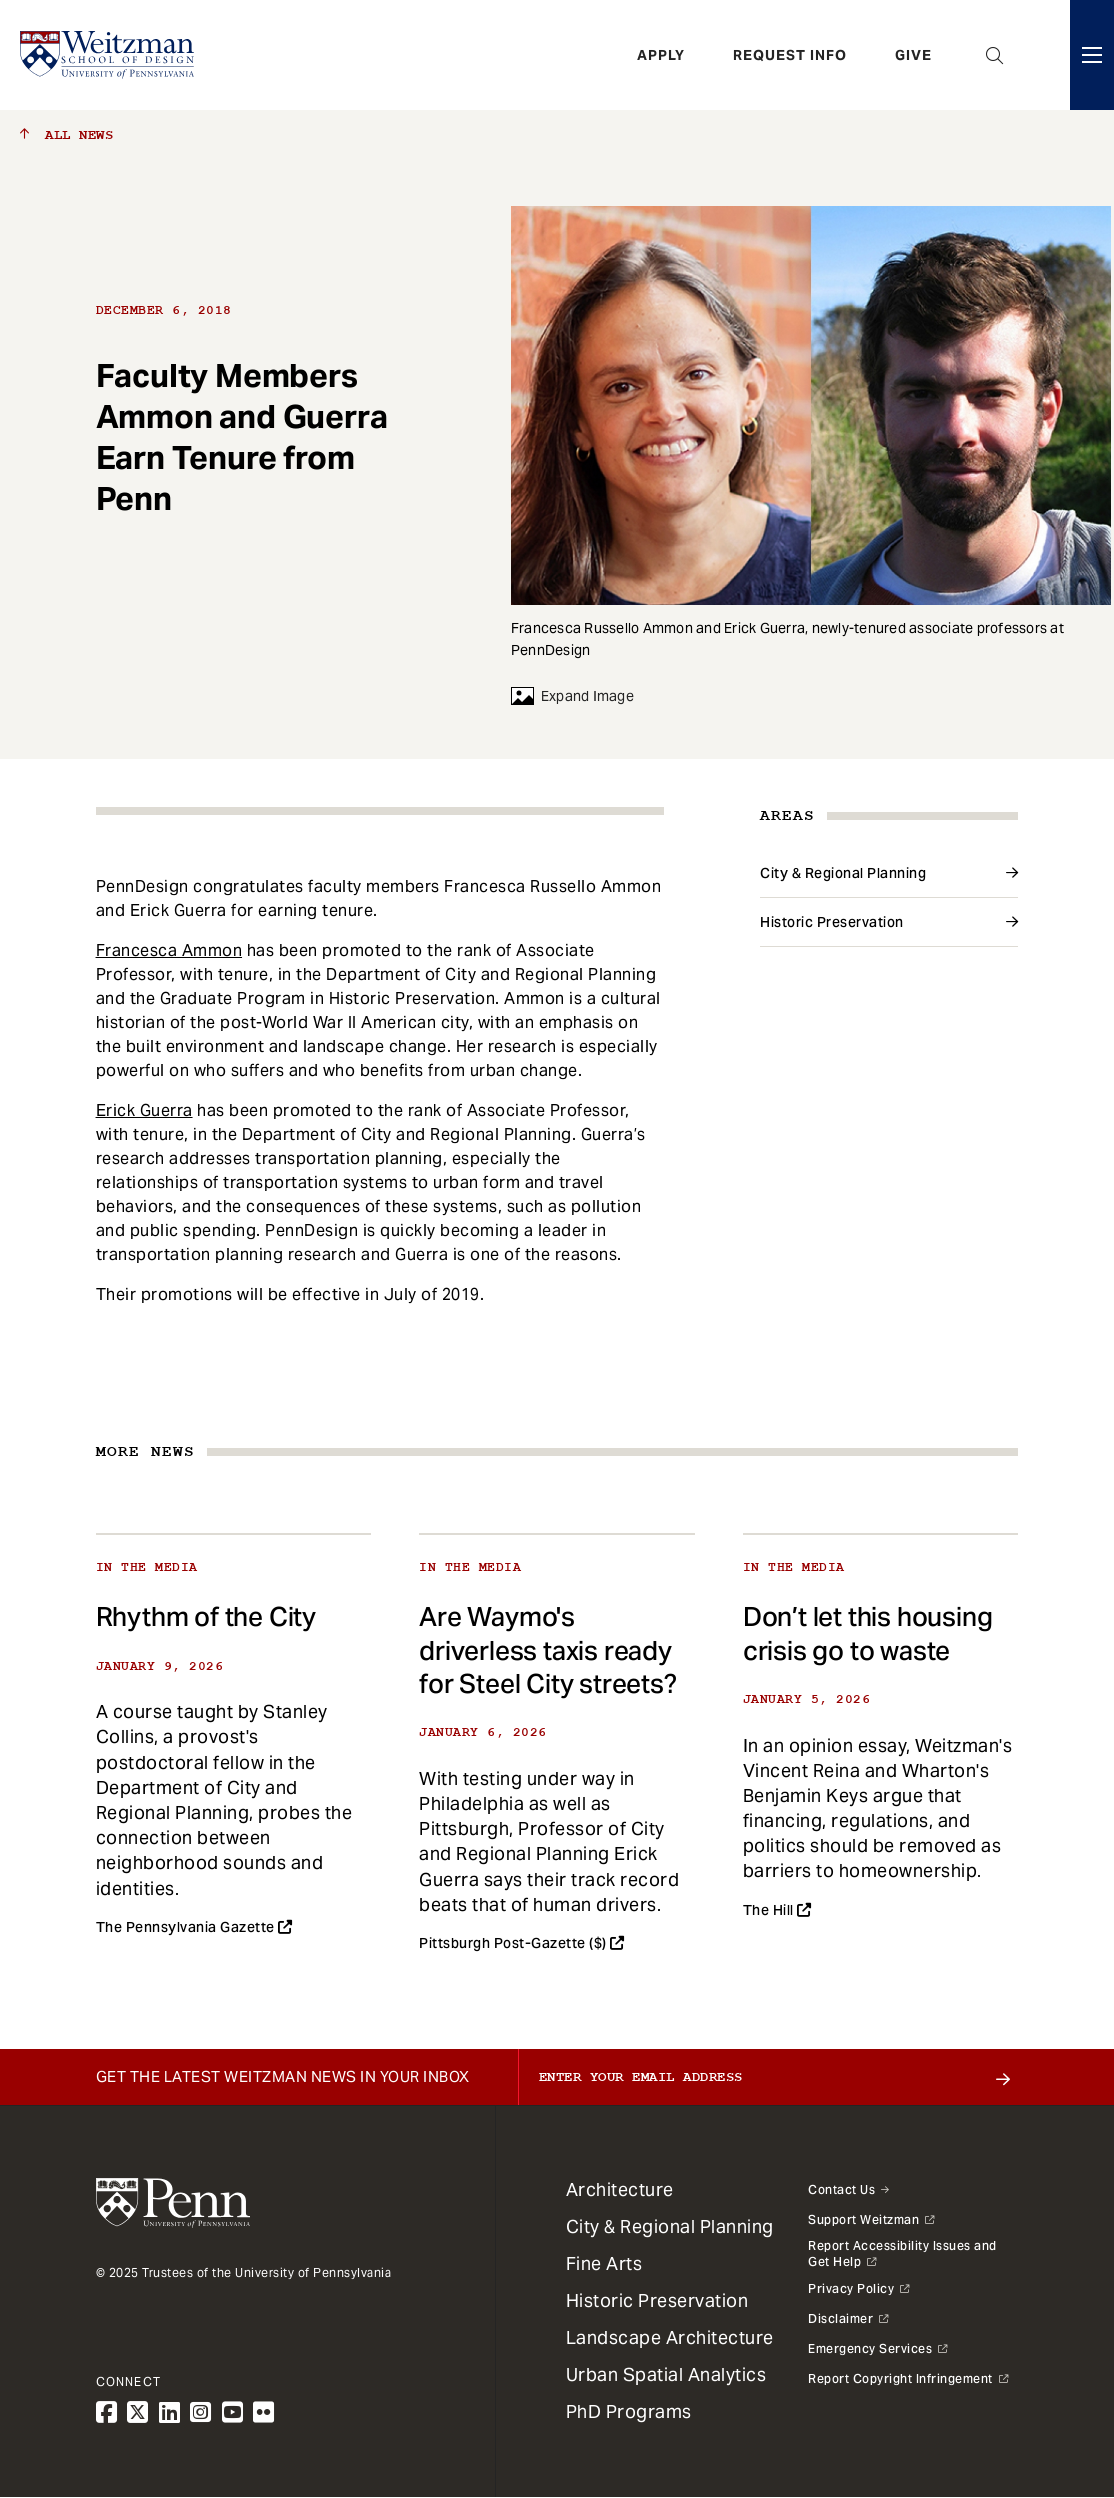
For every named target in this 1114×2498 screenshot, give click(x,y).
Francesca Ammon (169, 950)
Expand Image (572, 696)
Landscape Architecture (670, 2337)
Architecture (620, 2189)
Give (913, 55)
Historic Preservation (832, 922)
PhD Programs (629, 2411)
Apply (661, 55)
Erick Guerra (144, 1110)
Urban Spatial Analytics (666, 2374)
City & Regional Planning (843, 873)
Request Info (790, 55)
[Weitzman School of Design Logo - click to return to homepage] (107, 55)
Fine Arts (604, 2263)
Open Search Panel (995, 55)
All (66, 135)
